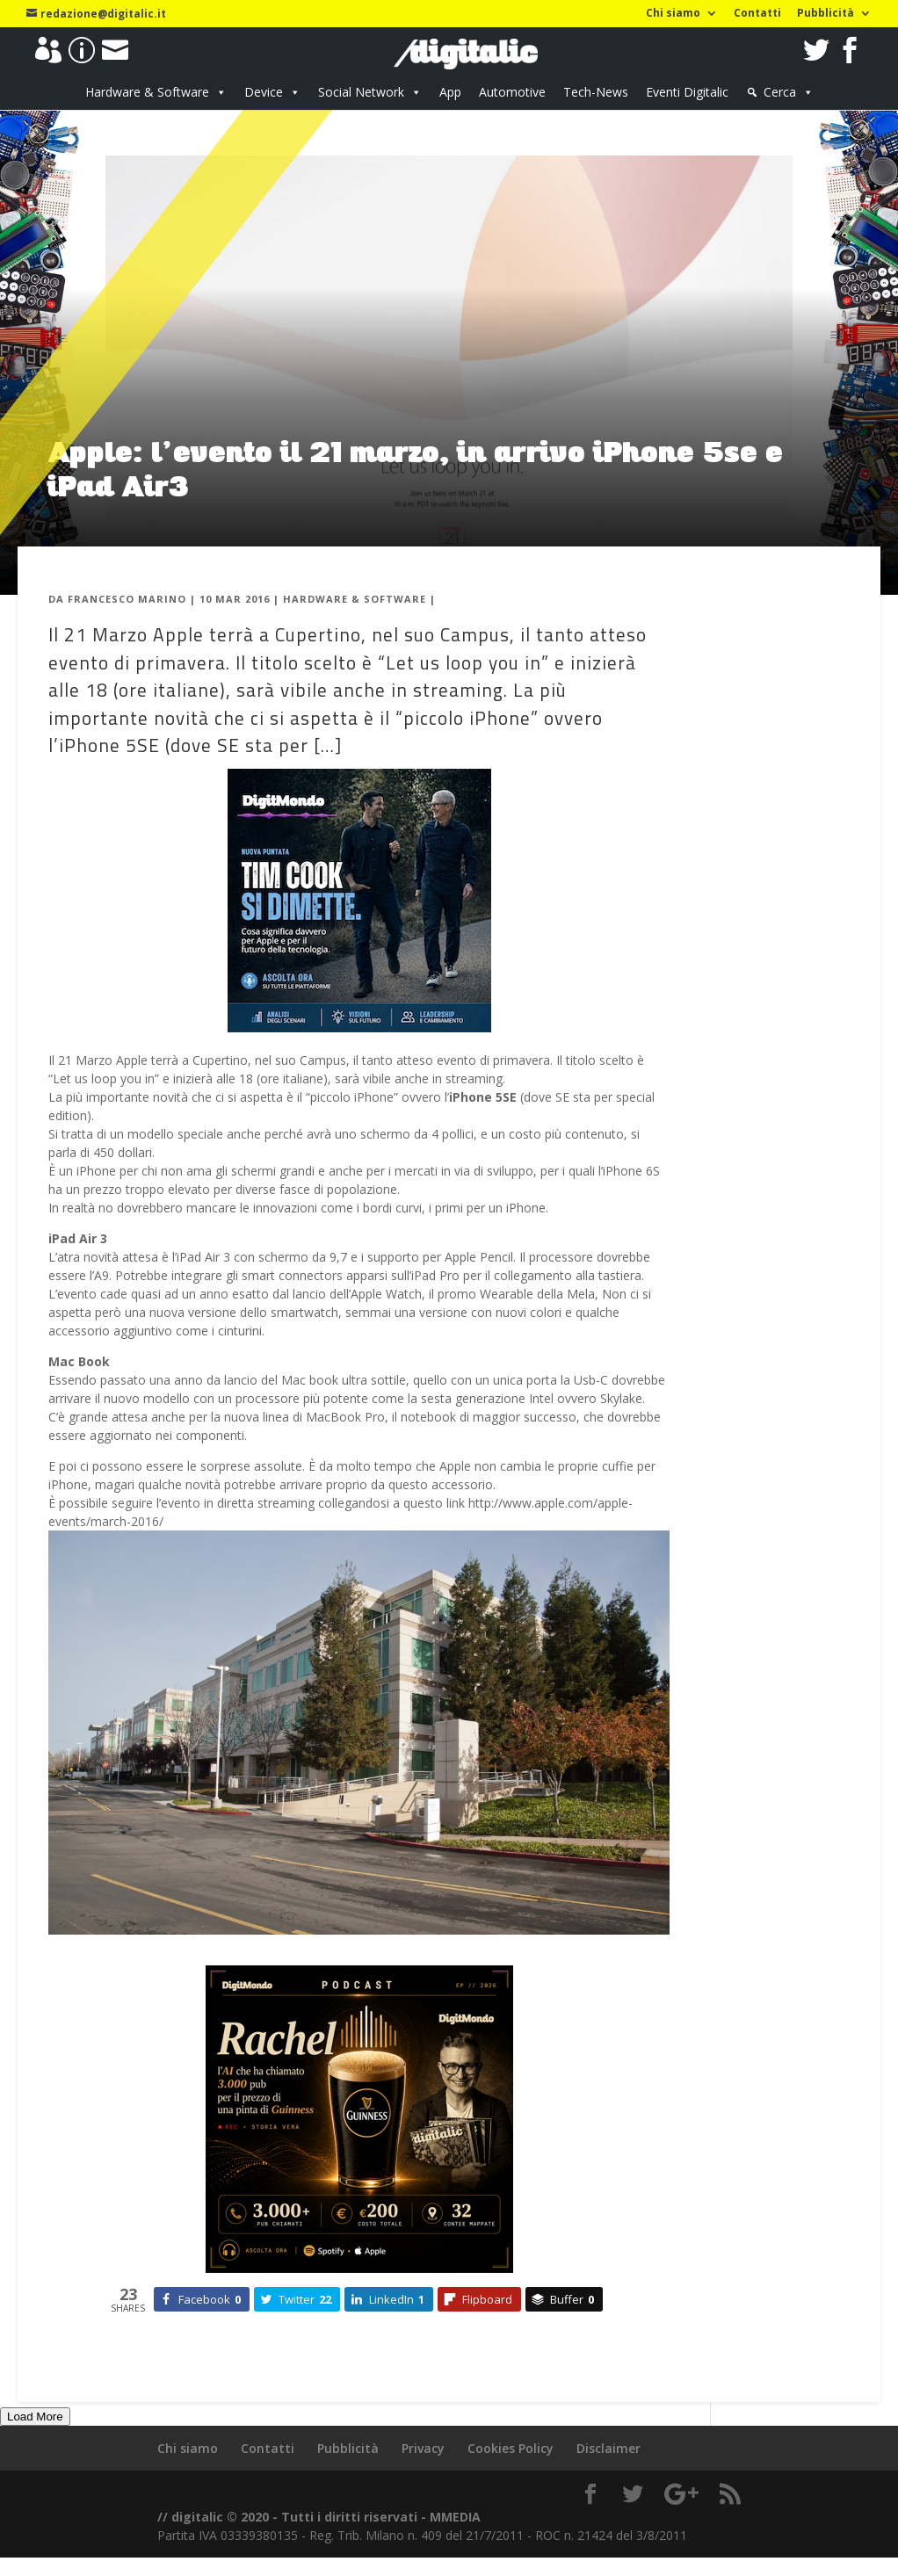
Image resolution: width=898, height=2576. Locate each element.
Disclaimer (608, 2448)
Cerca (780, 91)
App (450, 91)
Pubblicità (825, 14)
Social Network (361, 91)
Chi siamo (673, 14)
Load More (35, 2416)
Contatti (757, 14)
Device (263, 91)
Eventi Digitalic (687, 91)
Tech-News (595, 91)
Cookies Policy (510, 2448)
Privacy (423, 2448)
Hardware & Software (147, 91)
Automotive (512, 91)
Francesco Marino (127, 598)
